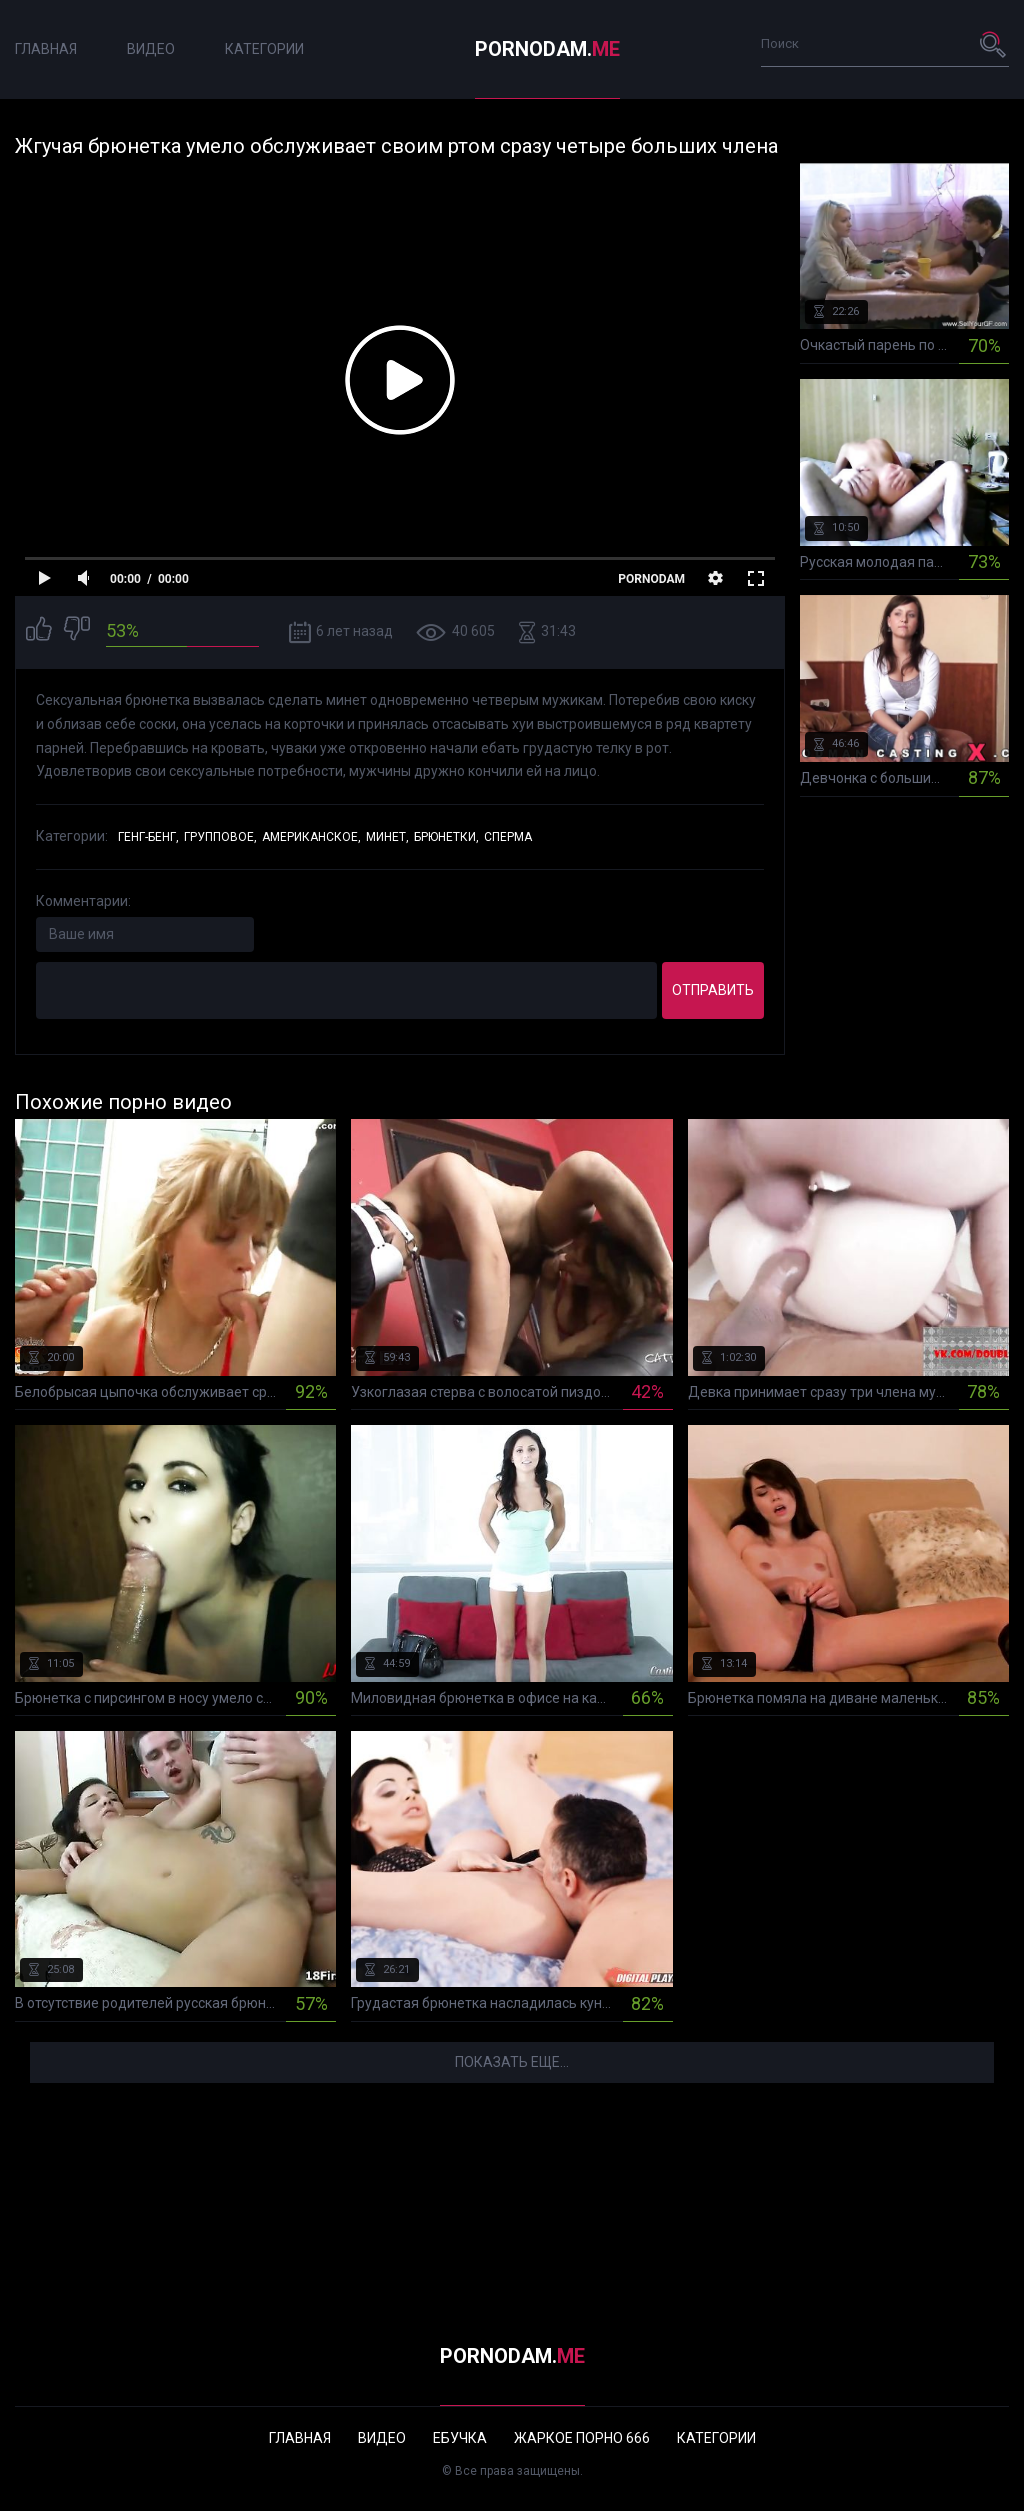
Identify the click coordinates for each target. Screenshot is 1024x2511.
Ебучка (460, 2438)
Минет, (387, 837)
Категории (264, 49)
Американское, (311, 837)
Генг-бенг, (148, 837)
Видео (151, 49)
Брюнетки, (446, 837)
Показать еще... (512, 2062)
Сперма (508, 837)
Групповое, (220, 837)
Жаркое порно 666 (582, 2438)
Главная (46, 49)
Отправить (713, 990)
